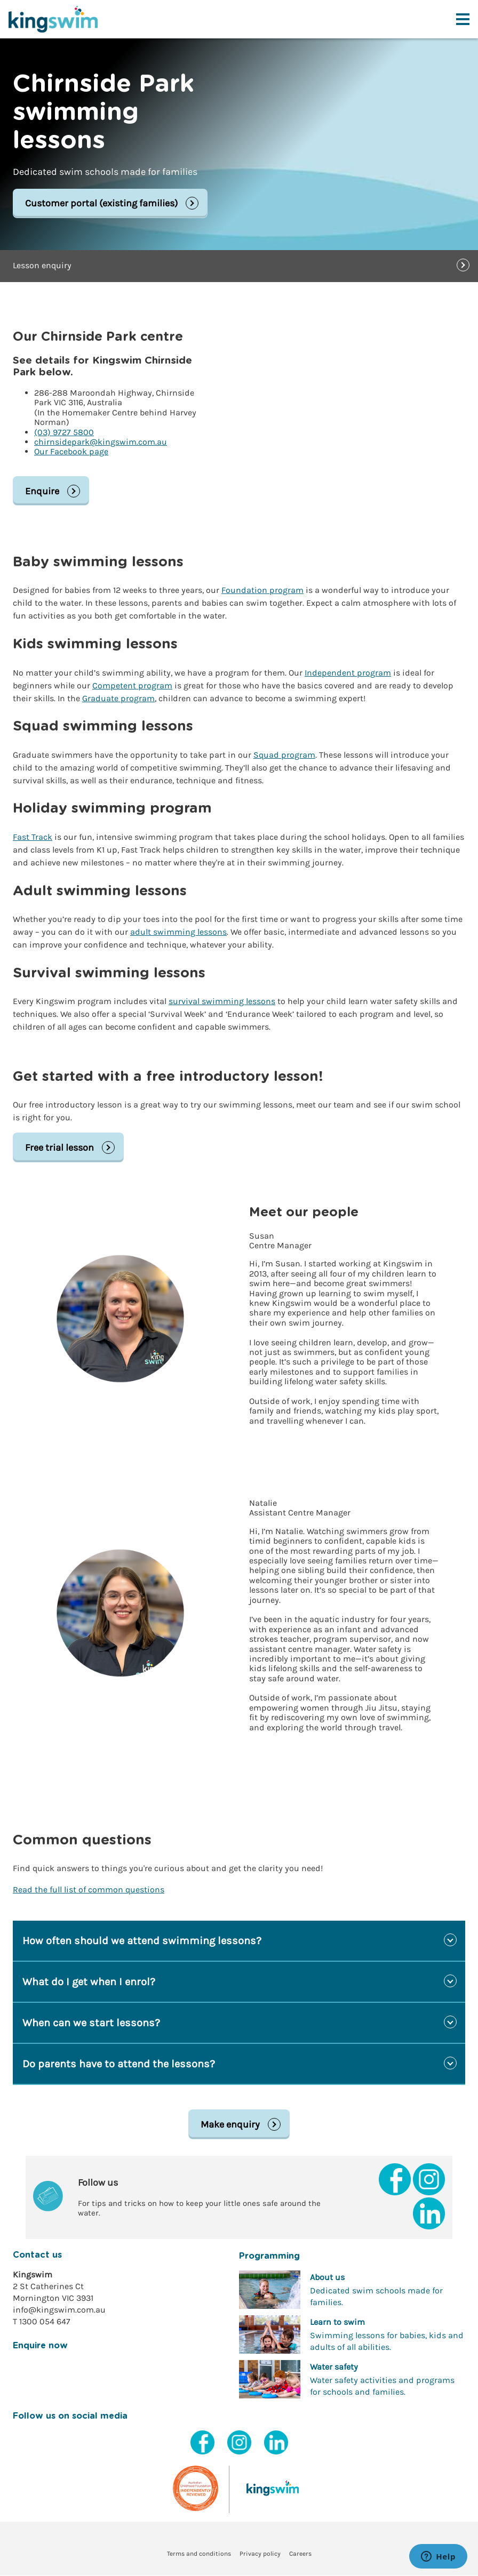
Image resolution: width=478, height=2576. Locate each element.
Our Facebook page (71, 452)
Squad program (284, 755)
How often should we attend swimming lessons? (141, 1941)
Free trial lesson (59, 1148)
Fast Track (32, 837)
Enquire (42, 491)
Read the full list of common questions (88, 1890)
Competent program (132, 685)
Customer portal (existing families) (101, 204)
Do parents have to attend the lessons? (118, 2064)
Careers (300, 2554)
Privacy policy (260, 2554)
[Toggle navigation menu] (462, 19)
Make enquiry (230, 2125)
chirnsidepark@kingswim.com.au (100, 442)
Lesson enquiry (42, 266)
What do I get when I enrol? (88, 1982)
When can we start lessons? (91, 2023)
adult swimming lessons (178, 932)
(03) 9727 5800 (64, 432)
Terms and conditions (199, 2554)
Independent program (348, 673)
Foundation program (262, 590)
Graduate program (118, 698)
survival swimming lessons (222, 1002)
